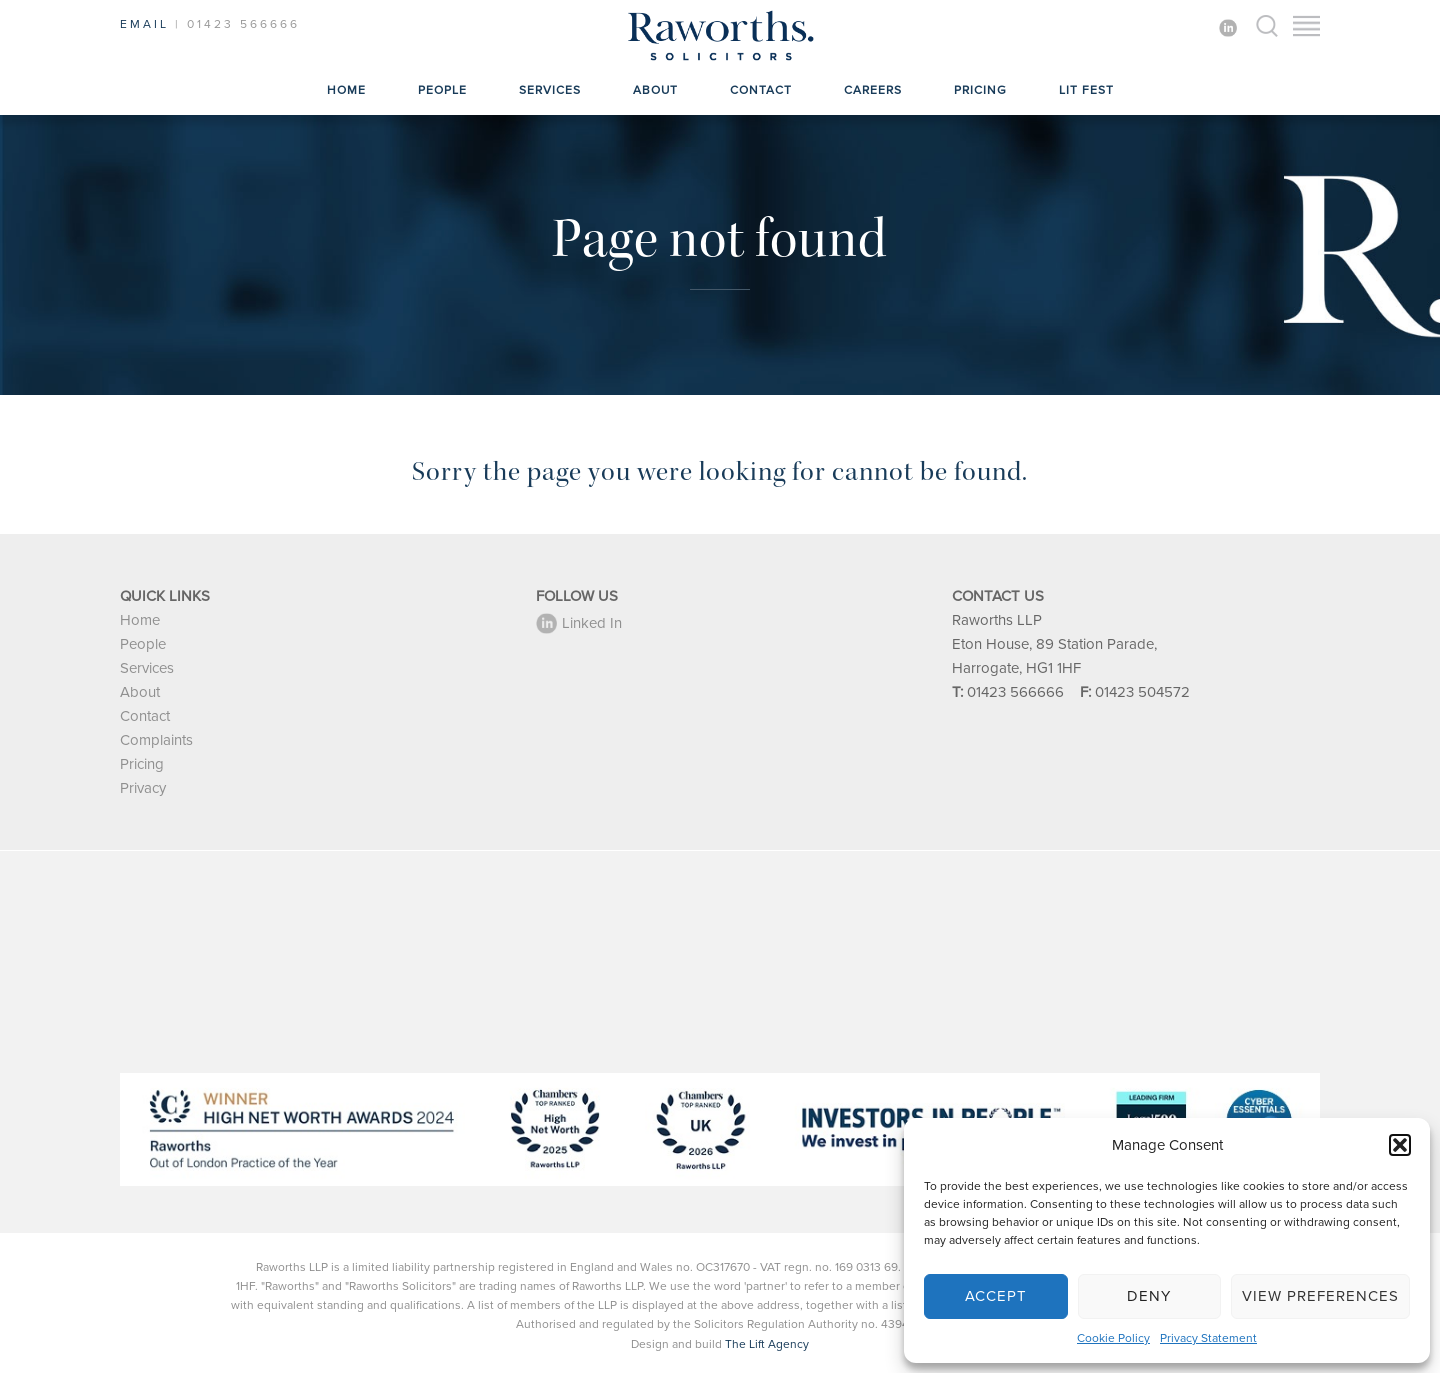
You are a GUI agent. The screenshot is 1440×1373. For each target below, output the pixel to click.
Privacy (143, 788)
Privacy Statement (1208, 1338)
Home (346, 90)
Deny (1149, 1296)
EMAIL (144, 24)
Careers (873, 90)
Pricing (980, 90)
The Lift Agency (767, 1344)
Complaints (156, 740)
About (655, 90)
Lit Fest (1086, 90)
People (442, 90)
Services (550, 90)
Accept (996, 1296)
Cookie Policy (1113, 1338)
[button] (1400, 1145)
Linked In (579, 623)
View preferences (1320, 1296)
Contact (761, 90)
